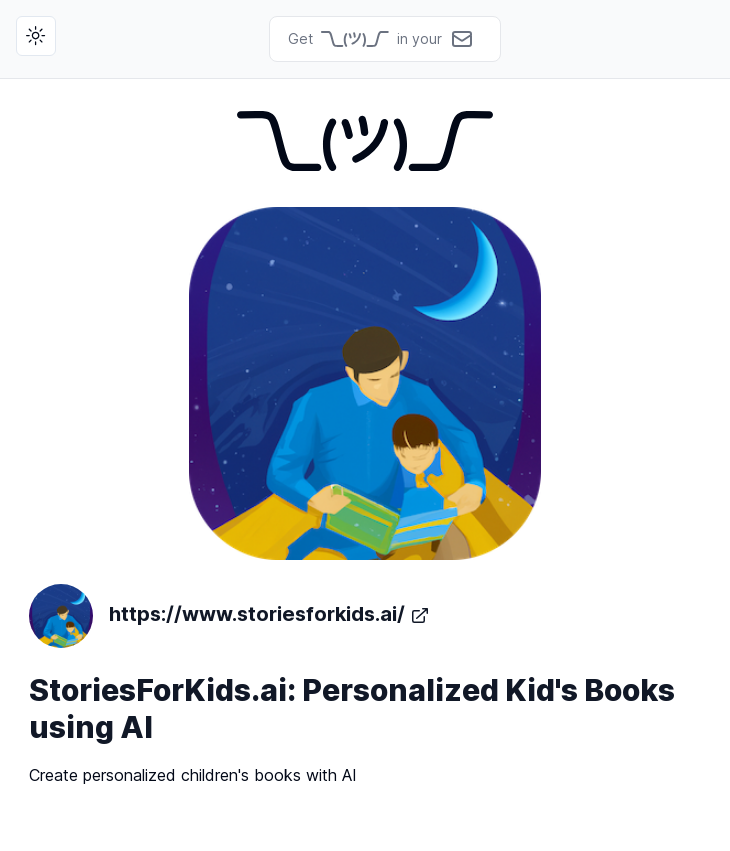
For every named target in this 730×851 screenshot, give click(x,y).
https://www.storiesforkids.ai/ (229, 616)
